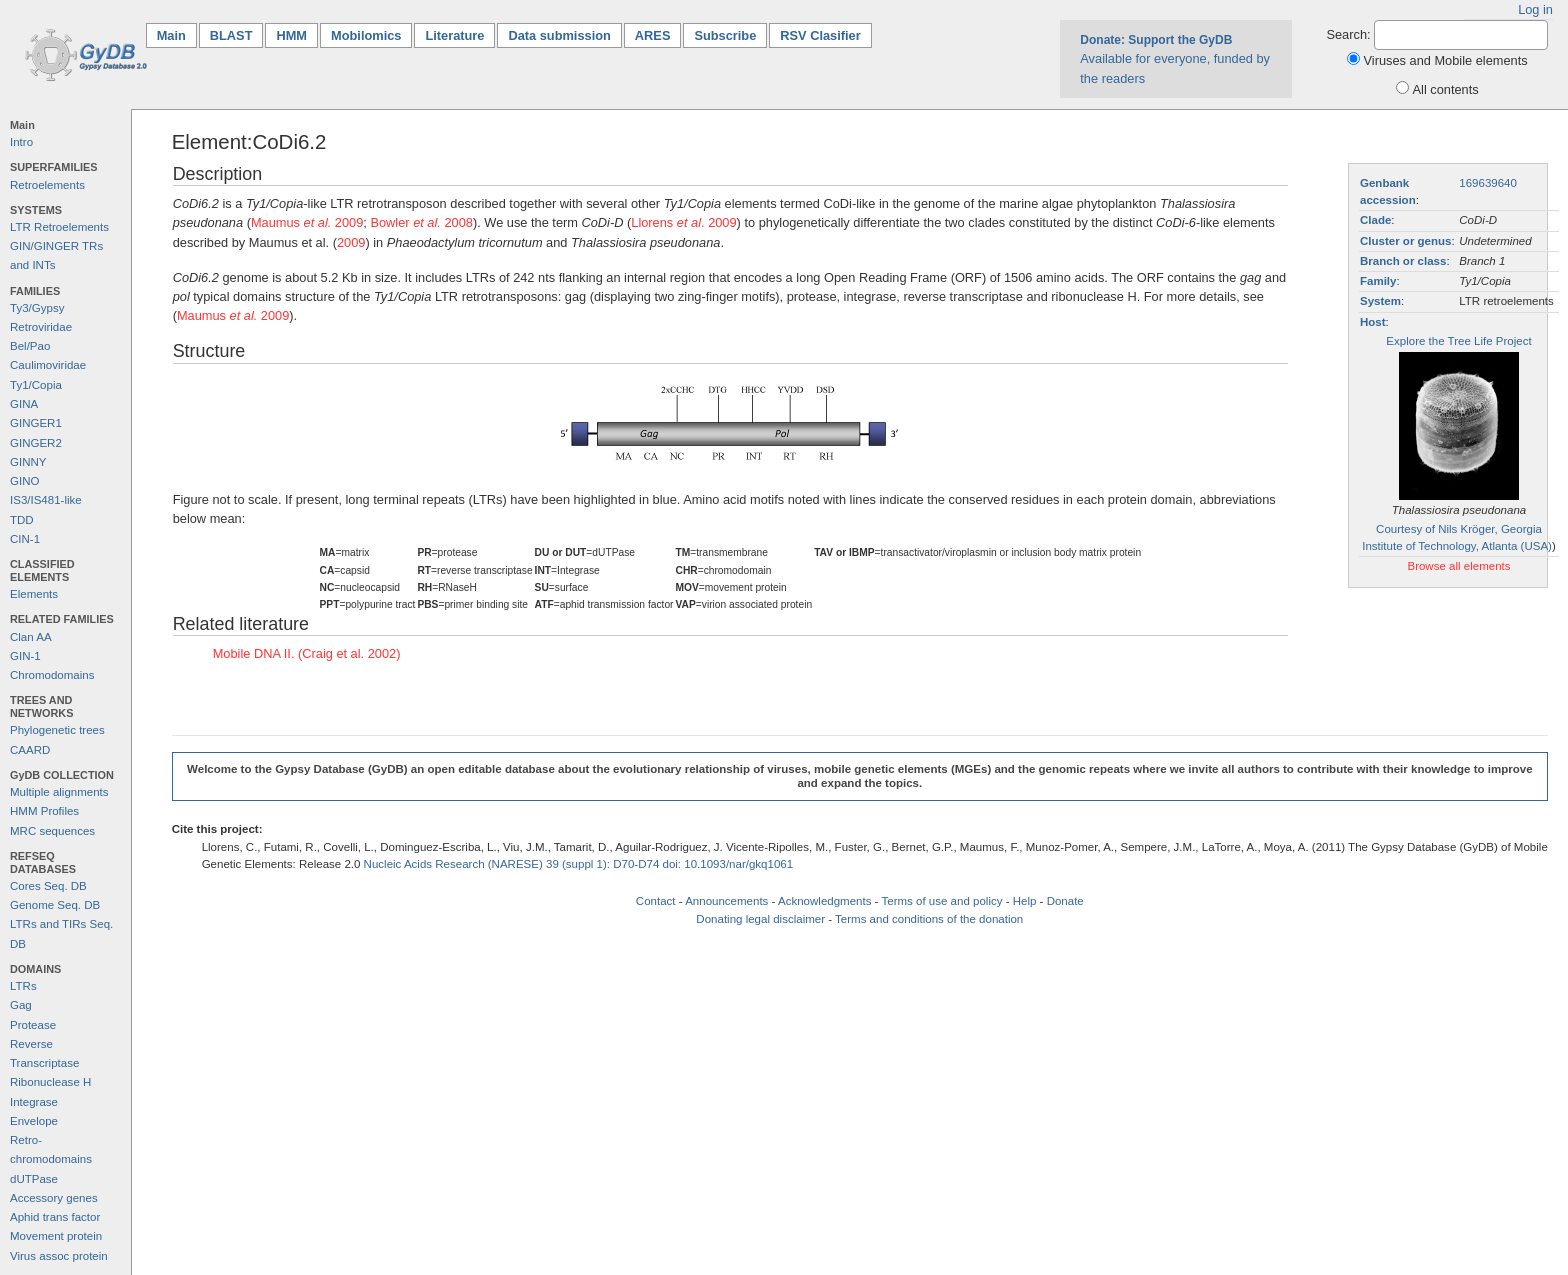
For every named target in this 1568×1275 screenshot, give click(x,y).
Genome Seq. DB (55, 905)
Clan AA (31, 637)
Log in (1535, 9)
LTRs (23, 986)
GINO (24, 481)
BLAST (231, 35)
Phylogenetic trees (57, 730)
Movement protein (56, 1236)
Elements (34, 594)
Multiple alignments (59, 792)
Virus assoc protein (59, 1256)
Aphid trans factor (55, 1217)
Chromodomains (52, 675)
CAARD (30, 750)
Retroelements (47, 185)
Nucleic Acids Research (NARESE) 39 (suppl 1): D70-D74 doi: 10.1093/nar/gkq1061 (579, 864)
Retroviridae (41, 327)
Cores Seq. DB (48, 886)
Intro (21, 142)
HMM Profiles (44, 811)
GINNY (28, 462)
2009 (351, 242)
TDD (22, 520)
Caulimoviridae (48, 365)
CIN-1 (25, 539)
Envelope (34, 1121)
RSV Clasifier (820, 35)
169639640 (1488, 183)
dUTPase (34, 1179)
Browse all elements (1458, 566)
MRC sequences (52, 831)
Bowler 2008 (421, 222)
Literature (454, 35)
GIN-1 (25, 656)
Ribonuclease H (50, 1082)
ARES (653, 35)
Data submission (559, 35)
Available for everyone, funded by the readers (1175, 59)
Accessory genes (54, 1198)
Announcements (726, 901)
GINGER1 (36, 423)
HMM (291, 35)
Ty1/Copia (36, 385)
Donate (1065, 901)
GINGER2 (36, 443)
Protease (33, 1025)
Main (177, 34)
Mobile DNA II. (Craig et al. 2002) (307, 653)
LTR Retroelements (59, 227)
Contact (656, 901)
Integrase (34, 1102)
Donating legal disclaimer (760, 919)
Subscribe (725, 35)
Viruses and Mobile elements (1446, 60)
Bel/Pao (30, 346)
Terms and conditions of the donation (929, 919)
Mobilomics (366, 35)
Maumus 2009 (307, 222)
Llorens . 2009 (683, 222)
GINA (24, 404)
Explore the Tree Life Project (1458, 341)
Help (1025, 901)
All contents (1446, 89)
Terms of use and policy (941, 901)
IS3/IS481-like (46, 500)
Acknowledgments (824, 901)
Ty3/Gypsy (37, 308)
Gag (21, 1005)
